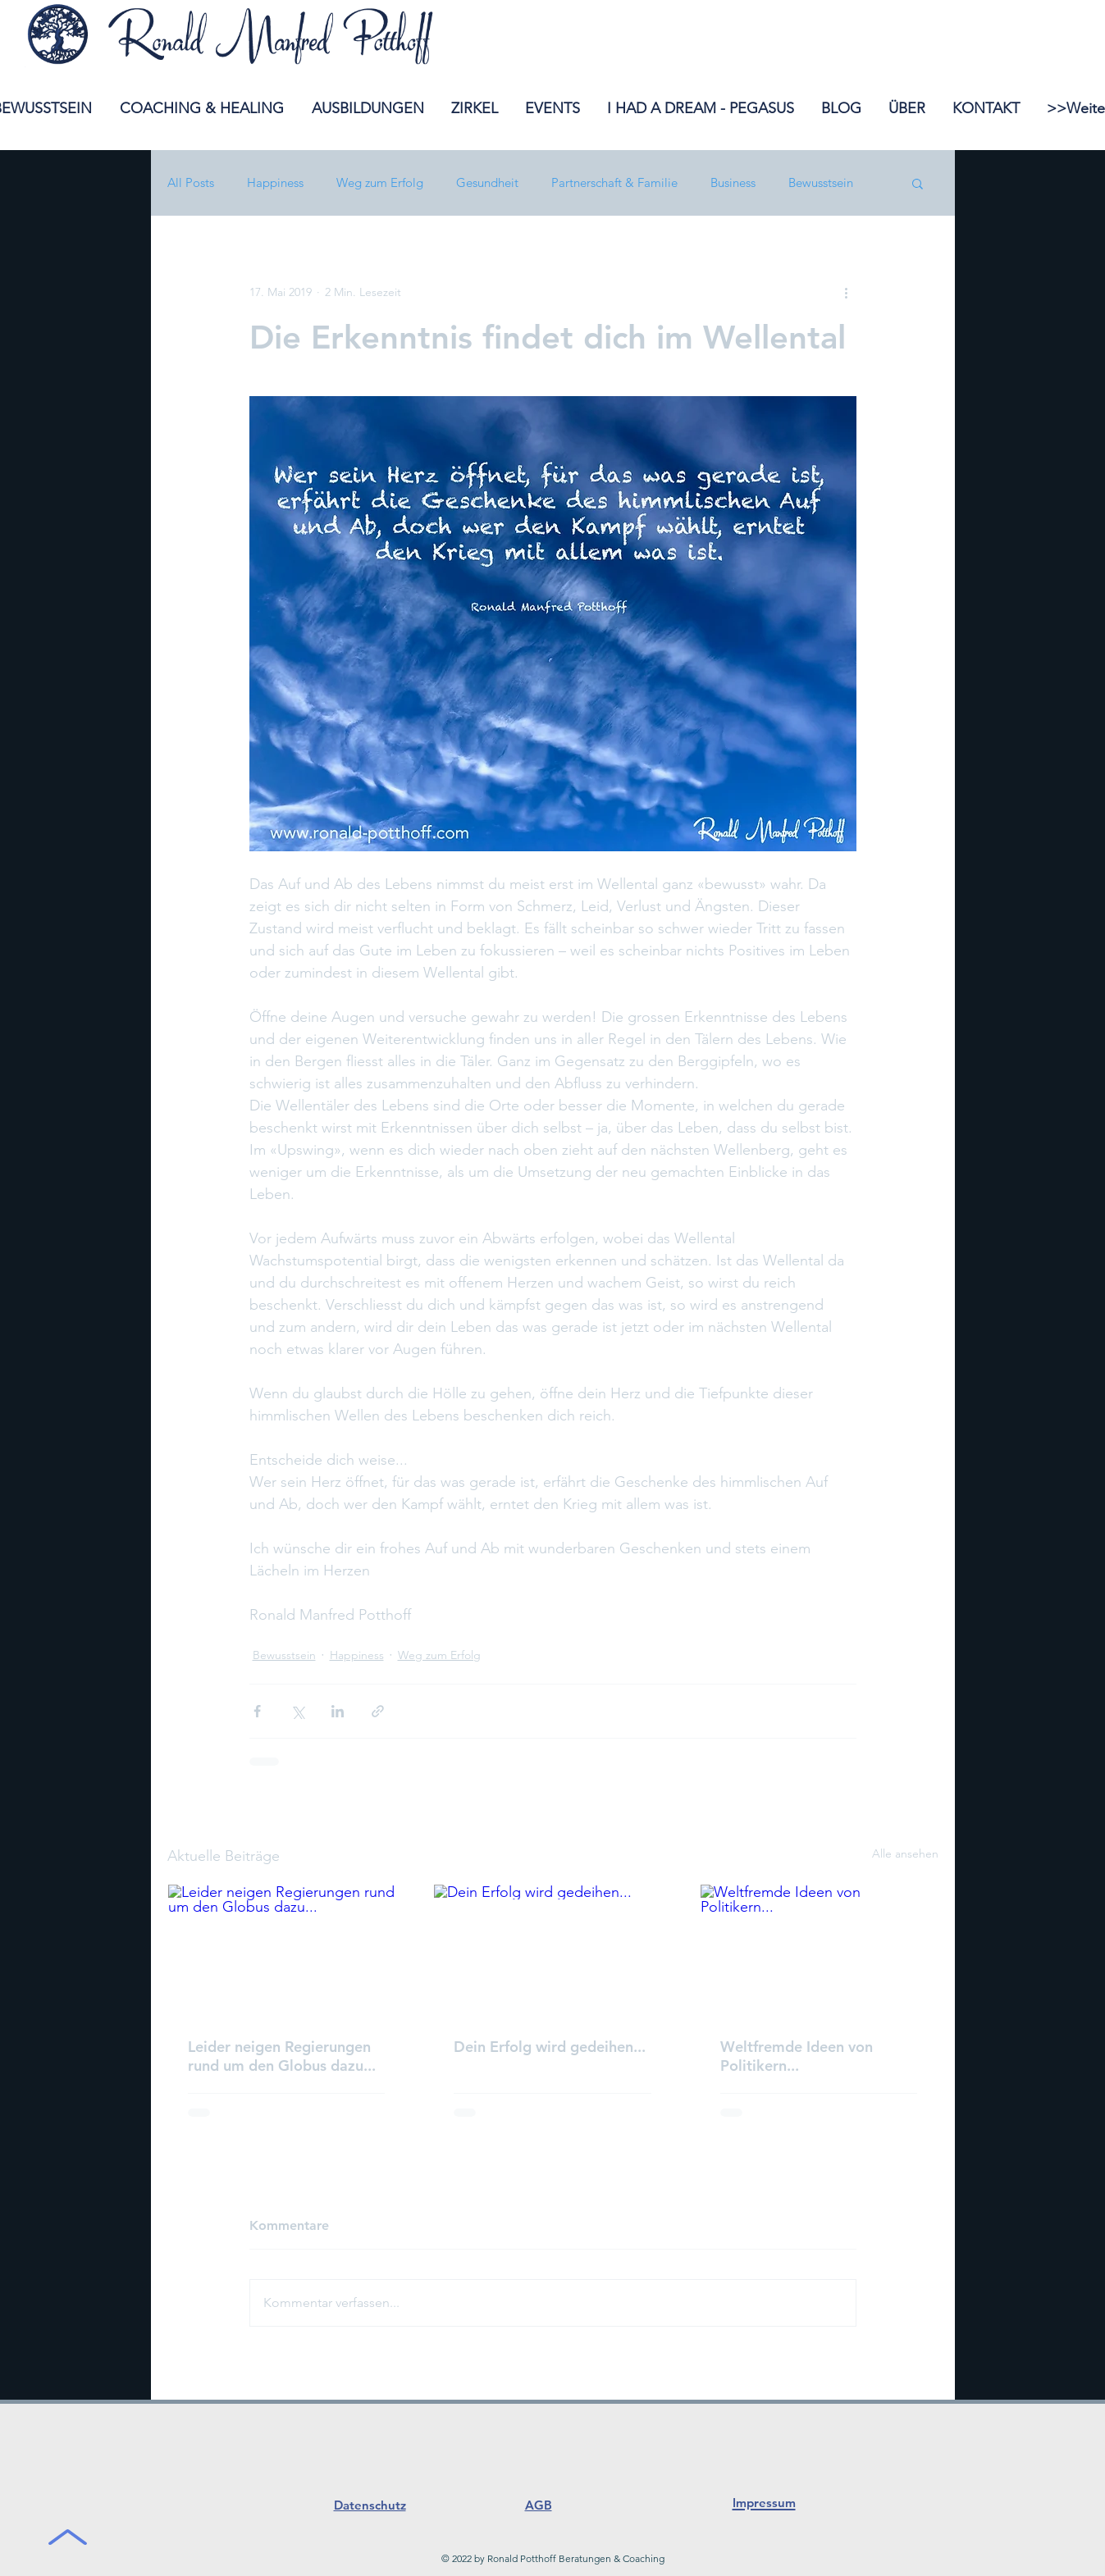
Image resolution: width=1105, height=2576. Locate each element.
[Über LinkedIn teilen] (337, 1711)
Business (733, 183)
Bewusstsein (820, 183)
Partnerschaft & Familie (614, 183)
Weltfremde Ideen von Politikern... (796, 2056)
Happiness (275, 183)
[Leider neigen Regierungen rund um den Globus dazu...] (286, 1951)
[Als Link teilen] (378, 1711)
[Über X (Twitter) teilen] (297, 1711)
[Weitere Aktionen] (846, 292)
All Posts (190, 183)
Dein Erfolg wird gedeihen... (550, 2046)
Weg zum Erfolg (379, 183)
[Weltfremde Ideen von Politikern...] (819, 1951)
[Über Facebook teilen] (257, 1711)
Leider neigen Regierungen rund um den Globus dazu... (282, 2056)
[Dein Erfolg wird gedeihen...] (552, 1951)
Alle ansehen (905, 1853)
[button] (917, 182)
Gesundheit (487, 183)
